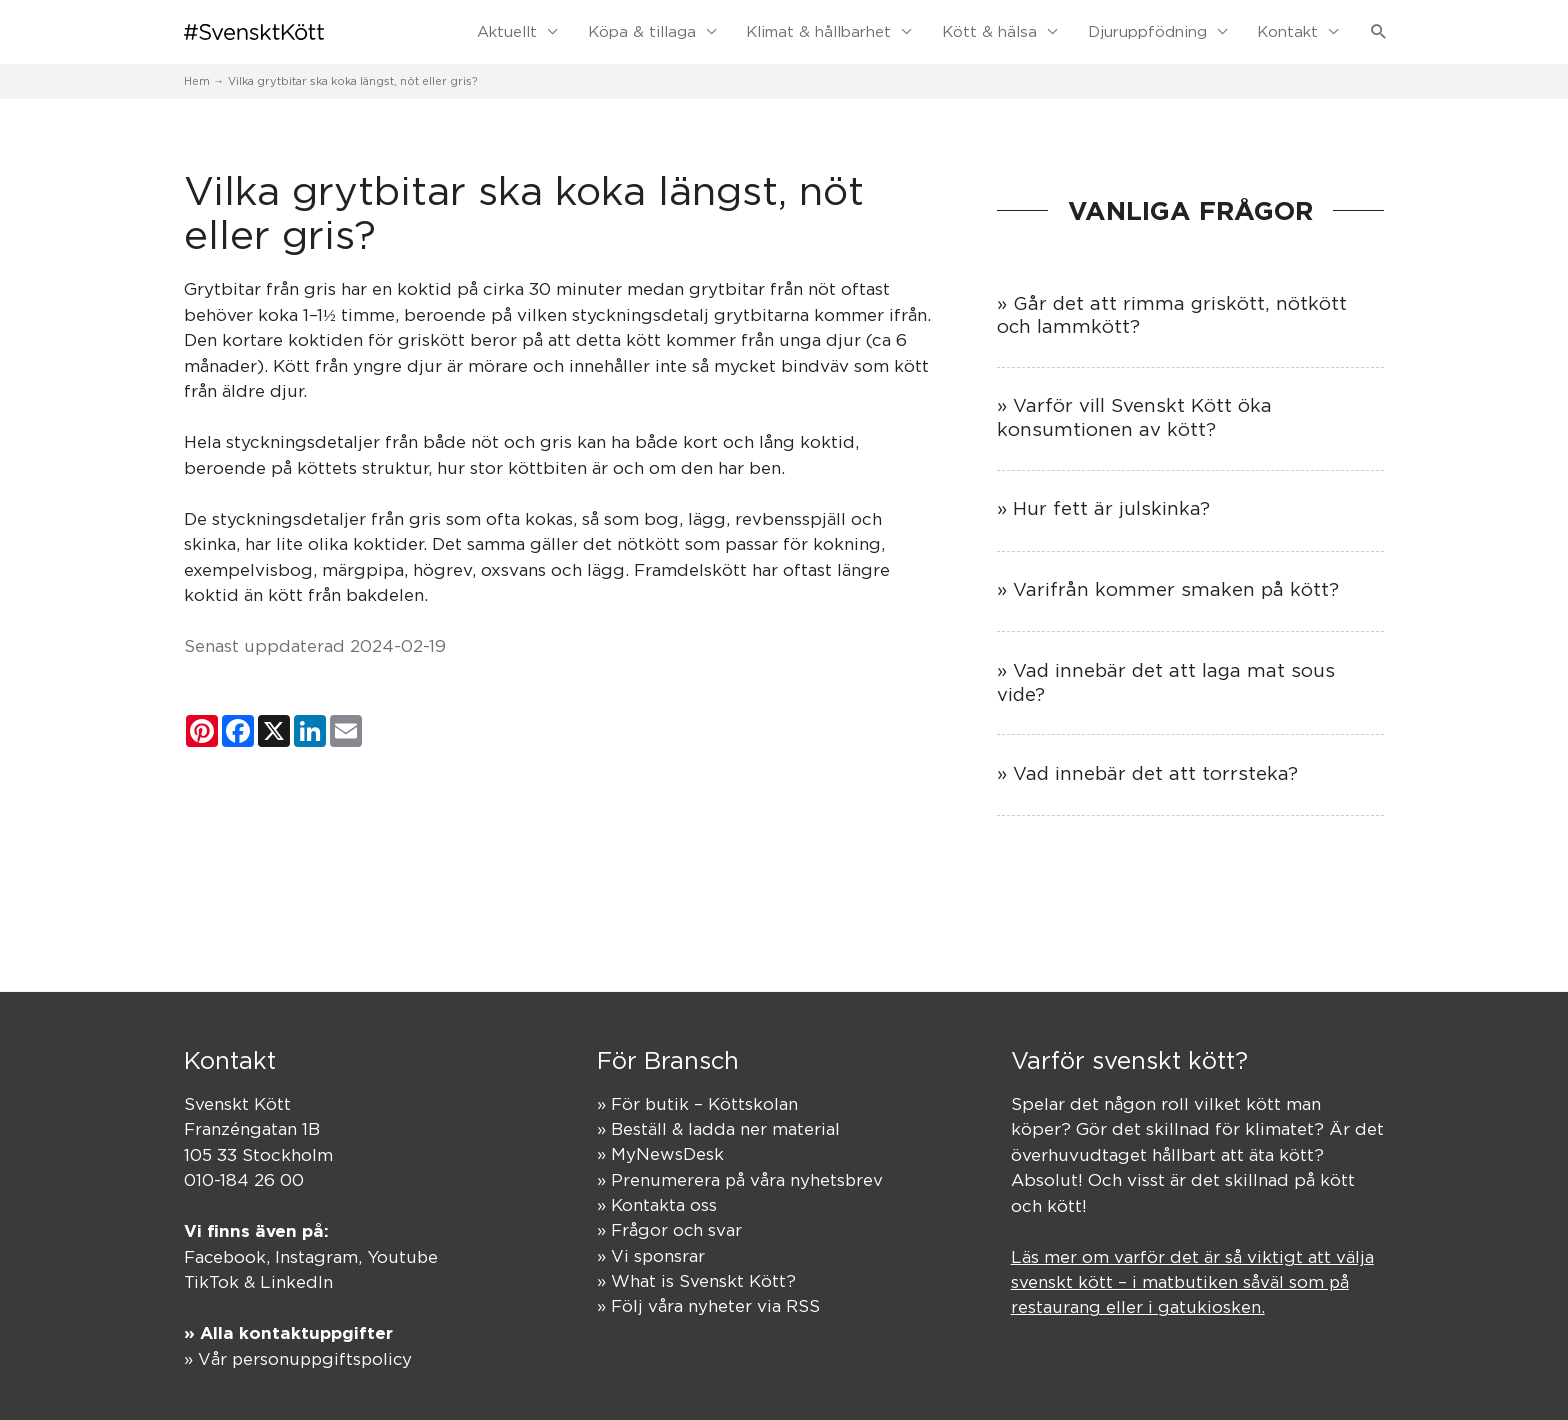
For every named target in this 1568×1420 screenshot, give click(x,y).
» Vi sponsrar (651, 1255)
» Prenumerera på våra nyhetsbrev (741, 1178)
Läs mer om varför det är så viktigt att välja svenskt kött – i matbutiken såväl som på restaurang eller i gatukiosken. (1192, 1280)
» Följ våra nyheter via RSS (708, 1306)
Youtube (405, 1255)
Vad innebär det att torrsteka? (1155, 771)
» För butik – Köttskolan (698, 1102)
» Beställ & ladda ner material (718, 1127)
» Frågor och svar (670, 1229)
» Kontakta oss (657, 1204)
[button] (1379, 31)
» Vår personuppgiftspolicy (300, 1357)
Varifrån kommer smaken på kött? (1176, 587)
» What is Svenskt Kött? (696, 1280)
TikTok (211, 1280)
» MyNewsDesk (660, 1153)
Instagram (318, 1255)
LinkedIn (296, 1280)
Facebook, (230, 1255)
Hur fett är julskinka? (1111, 506)
